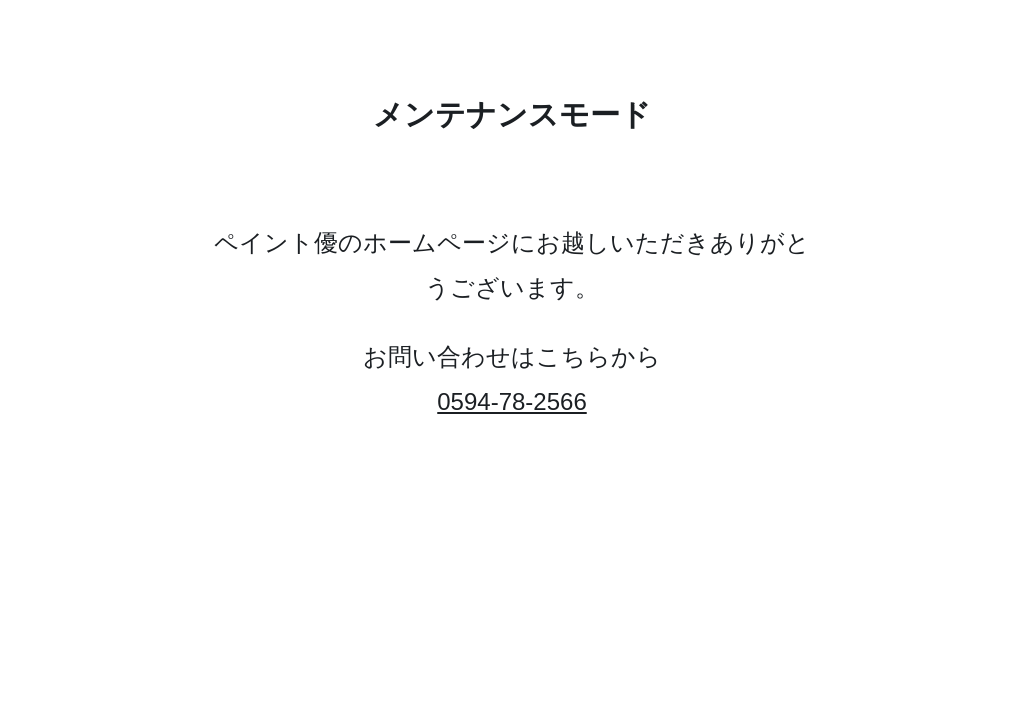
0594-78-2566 (511, 401)
